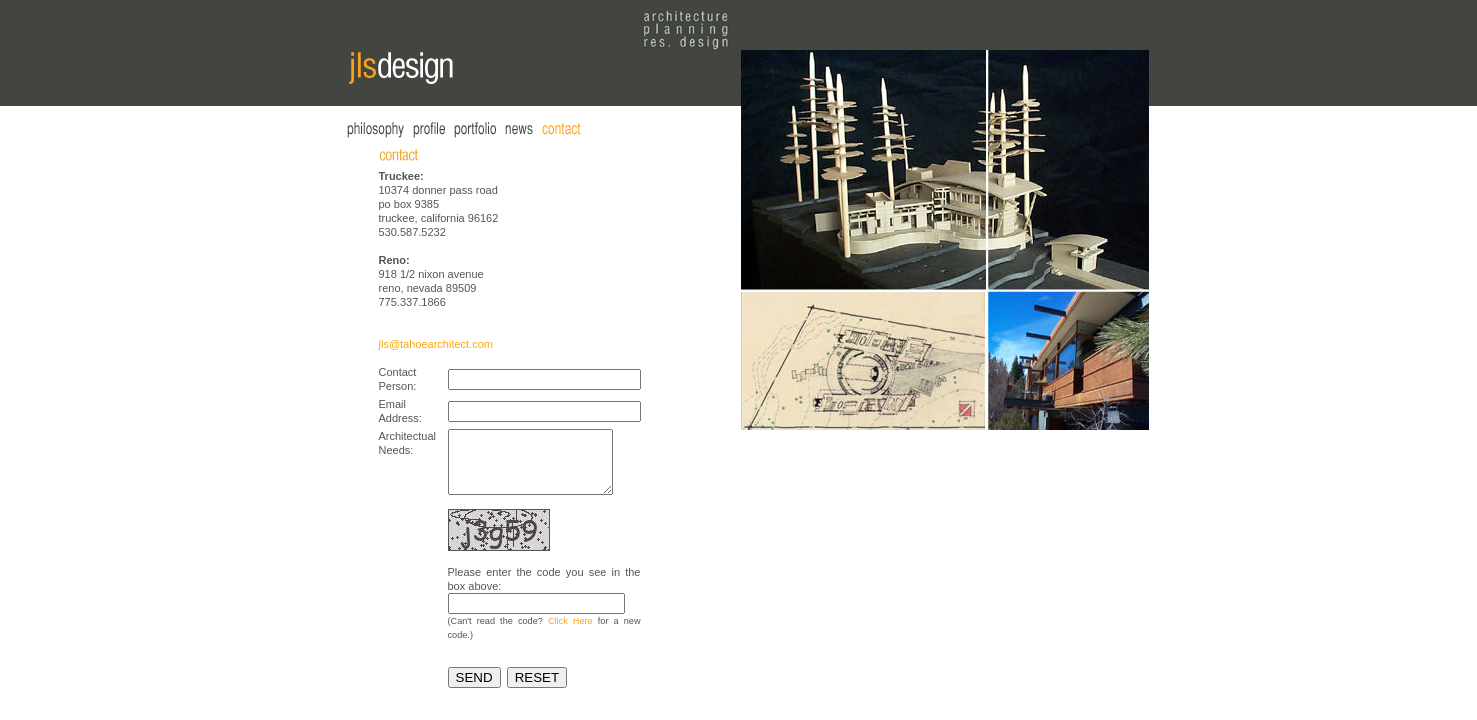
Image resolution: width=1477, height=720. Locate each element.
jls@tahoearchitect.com (436, 344)
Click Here (570, 633)
